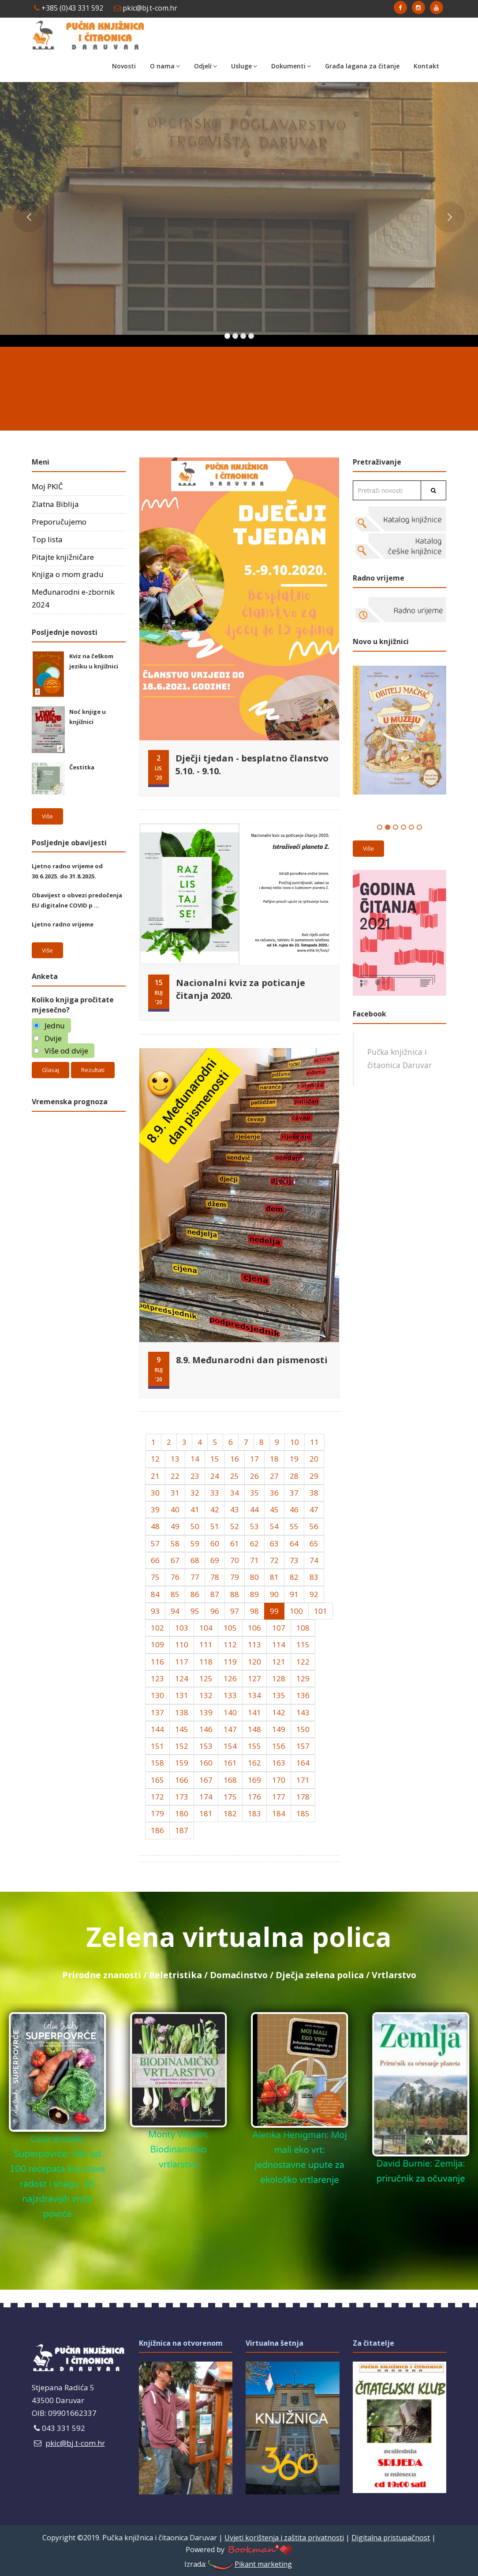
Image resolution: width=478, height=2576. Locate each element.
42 (214, 1509)
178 (303, 1797)
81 (274, 1577)
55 (294, 1526)
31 (175, 1493)
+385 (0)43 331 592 (68, 8)
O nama (165, 66)
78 (214, 1577)
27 (274, 1476)
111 (206, 1644)
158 (157, 1763)
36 (274, 1493)
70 (234, 1560)
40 (175, 1509)
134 (254, 1695)
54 (274, 1526)
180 (181, 1813)
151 (157, 1746)
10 (294, 1442)
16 (234, 1459)
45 (274, 1509)
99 (274, 1611)
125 (206, 1678)
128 (278, 1678)
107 (278, 1628)
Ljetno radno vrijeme (62, 924)
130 (157, 1695)
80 (254, 1577)
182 (230, 1813)
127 (254, 1678)
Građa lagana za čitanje (362, 66)
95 (194, 1611)
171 (303, 1780)
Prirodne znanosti (101, 1975)
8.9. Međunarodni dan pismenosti (252, 1360)
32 (194, 1493)
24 (214, 1476)
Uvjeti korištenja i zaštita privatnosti (284, 2537)
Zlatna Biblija (55, 504)
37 (294, 1493)
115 (303, 1644)
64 (294, 1543)
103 (181, 1628)
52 (234, 1526)
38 (314, 1493)
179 (157, 1813)
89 (254, 1594)
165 (157, 1780)
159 (181, 1763)
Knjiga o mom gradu (68, 574)
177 (278, 1797)
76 (175, 1577)
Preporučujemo (59, 522)
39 (155, 1509)
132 (206, 1695)
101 (320, 1611)
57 (155, 1543)
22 (175, 1476)
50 (194, 1526)
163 (278, 1763)
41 (194, 1509)
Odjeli (205, 66)
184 (278, 1813)
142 (278, 1712)
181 (206, 1813)
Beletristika (175, 1975)
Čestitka (81, 767)
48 (155, 1526)
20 (314, 1459)
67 (175, 1560)
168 (230, 1780)
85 (175, 1594)
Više (47, 816)
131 (181, 1695)
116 (157, 1662)
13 (175, 1459)
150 (303, 1729)
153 (206, 1746)
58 (175, 1543)
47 (314, 1509)
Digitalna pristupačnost (390, 2537)
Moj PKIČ (47, 486)
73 (294, 1560)
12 (155, 1459)
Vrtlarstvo (394, 1975)
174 (206, 1797)
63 (274, 1543)
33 (214, 1493)
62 (254, 1543)
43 (234, 1509)
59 (194, 1543)
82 (294, 1577)
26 (254, 1476)
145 (181, 1729)
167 (206, 1780)
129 (303, 1678)
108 (303, 1628)
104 (206, 1628)
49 (175, 1526)
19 (294, 1459)
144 (157, 1729)
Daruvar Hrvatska (79, 1153)
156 (278, 1746)
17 (254, 1459)
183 (254, 1813)
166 (181, 1780)
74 (314, 1560)
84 (155, 1594)
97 (234, 1611)
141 (254, 1712)
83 (314, 1577)
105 (230, 1628)
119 (230, 1662)
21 (155, 1476)
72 (274, 1560)
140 (230, 1712)
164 (303, 1763)
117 (181, 1662)
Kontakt (426, 66)
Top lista (47, 539)
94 (175, 1611)
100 (296, 1611)
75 (155, 1577)
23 (194, 1476)
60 (214, 1543)
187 (181, 1830)
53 (254, 1526)
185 (303, 1813)
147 (230, 1729)
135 (278, 1695)
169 (254, 1780)
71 (254, 1560)
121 (278, 1662)
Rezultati (93, 1070)
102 (157, 1628)
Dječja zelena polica (320, 1975)
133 (230, 1695)
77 (194, 1577)
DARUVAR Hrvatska (239, 384)
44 (254, 1509)
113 (254, 1644)
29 (314, 1476)
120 (254, 1662)
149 (278, 1729)
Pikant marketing (249, 2564)
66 (155, 1560)
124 (181, 1678)
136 (303, 1695)
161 (230, 1763)
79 (234, 1577)
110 (181, 1644)
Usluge (244, 66)
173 (181, 1797)
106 (254, 1628)
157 (303, 1746)
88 (234, 1594)
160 (206, 1763)
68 (194, 1560)
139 (206, 1712)
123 (157, 1678)
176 (254, 1797)
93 (155, 1611)
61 (234, 1543)
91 (294, 1594)
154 (230, 1746)
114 (278, 1644)
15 (214, 1459)
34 (234, 1493)
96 (214, 1611)
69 (214, 1560)
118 (206, 1662)
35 (254, 1493)
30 (155, 1493)
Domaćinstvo (239, 1975)
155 (254, 1746)
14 (194, 1459)
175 (230, 1797)
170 (278, 1780)
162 (254, 1763)
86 (194, 1594)
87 (214, 1594)
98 (254, 1611)
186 (157, 1830)
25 (234, 1476)
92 (314, 1594)
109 (157, 1644)
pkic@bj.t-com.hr (145, 8)
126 (230, 1678)
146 (206, 1729)
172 (157, 1797)
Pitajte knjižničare (63, 557)
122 (303, 1662)
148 (254, 1729)
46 (294, 1509)
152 (181, 1746)
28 (294, 1476)
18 (274, 1459)
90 (274, 1594)
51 (214, 1526)
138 (181, 1712)
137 (157, 1712)
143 (303, 1712)
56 (314, 1526)
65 (314, 1543)
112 (230, 1644)
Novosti (124, 66)
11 (314, 1442)
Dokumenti (291, 66)
